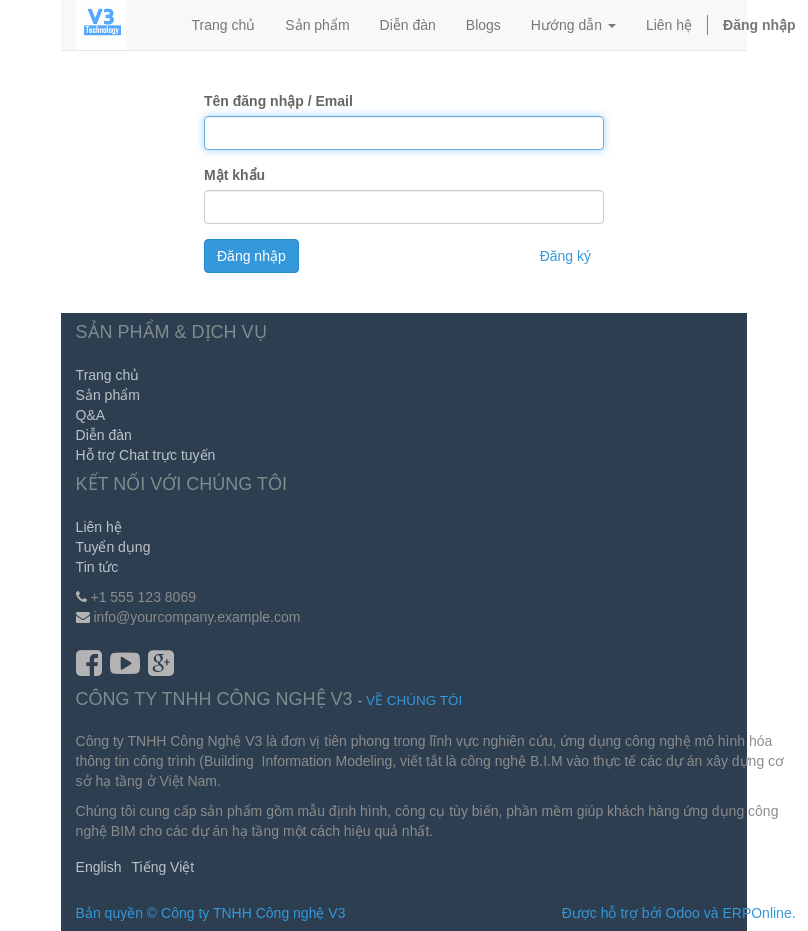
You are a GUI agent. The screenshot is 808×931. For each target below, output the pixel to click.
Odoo (683, 913)
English (99, 867)
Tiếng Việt (163, 867)
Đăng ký (565, 256)
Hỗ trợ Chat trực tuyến (146, 455)
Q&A (91, 415)
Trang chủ (108, 375)
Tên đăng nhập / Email (278, 101)
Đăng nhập (251, 256)
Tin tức (97, 567)
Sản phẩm (108, 395)
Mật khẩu (234, 175)
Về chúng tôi (414, 700)
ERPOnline (756, 913)
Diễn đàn (104, 435)
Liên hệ (99, 527)
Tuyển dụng (113, 547)
